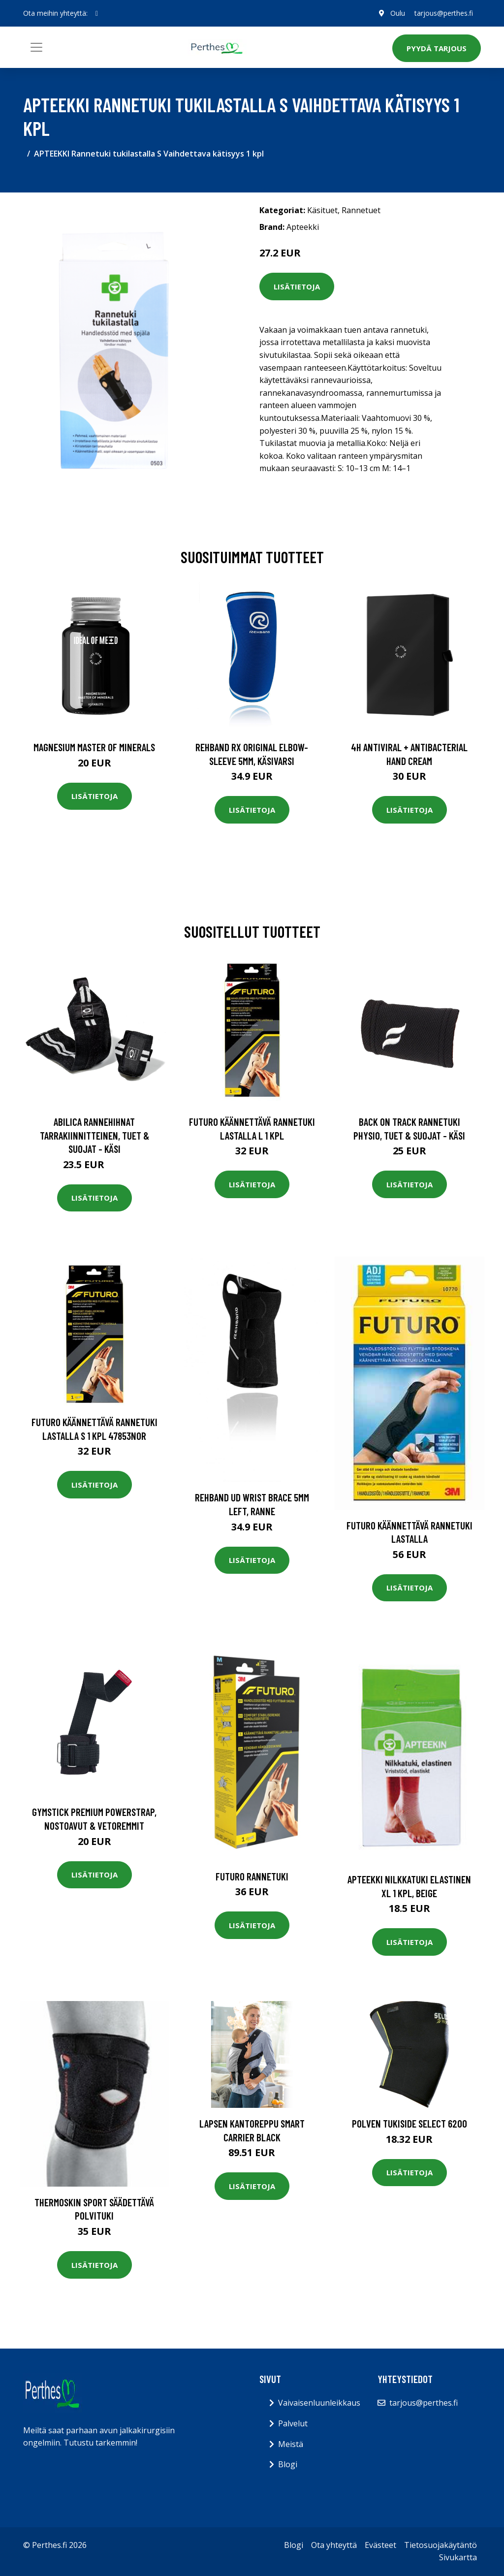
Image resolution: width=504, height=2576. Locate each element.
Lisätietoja (297, 286)
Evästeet (380, 2545)
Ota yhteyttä (334, 2545)
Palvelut (293, 2423)
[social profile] (97, 13)
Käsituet (322, 210)
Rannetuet (361, 210)
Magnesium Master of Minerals (94, 747)
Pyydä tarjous (437, 48)
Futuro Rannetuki (252, 1876)
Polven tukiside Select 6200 (409, 2123)
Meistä (290, 2444)
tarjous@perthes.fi (443, 13)
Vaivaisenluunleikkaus (319, 2402)
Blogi (287, 2464)
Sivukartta (458, 2557)
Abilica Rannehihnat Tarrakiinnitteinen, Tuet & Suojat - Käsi (94, 1135)
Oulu (397, 13)
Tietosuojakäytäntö (440, 2545)
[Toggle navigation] (36, 47)
